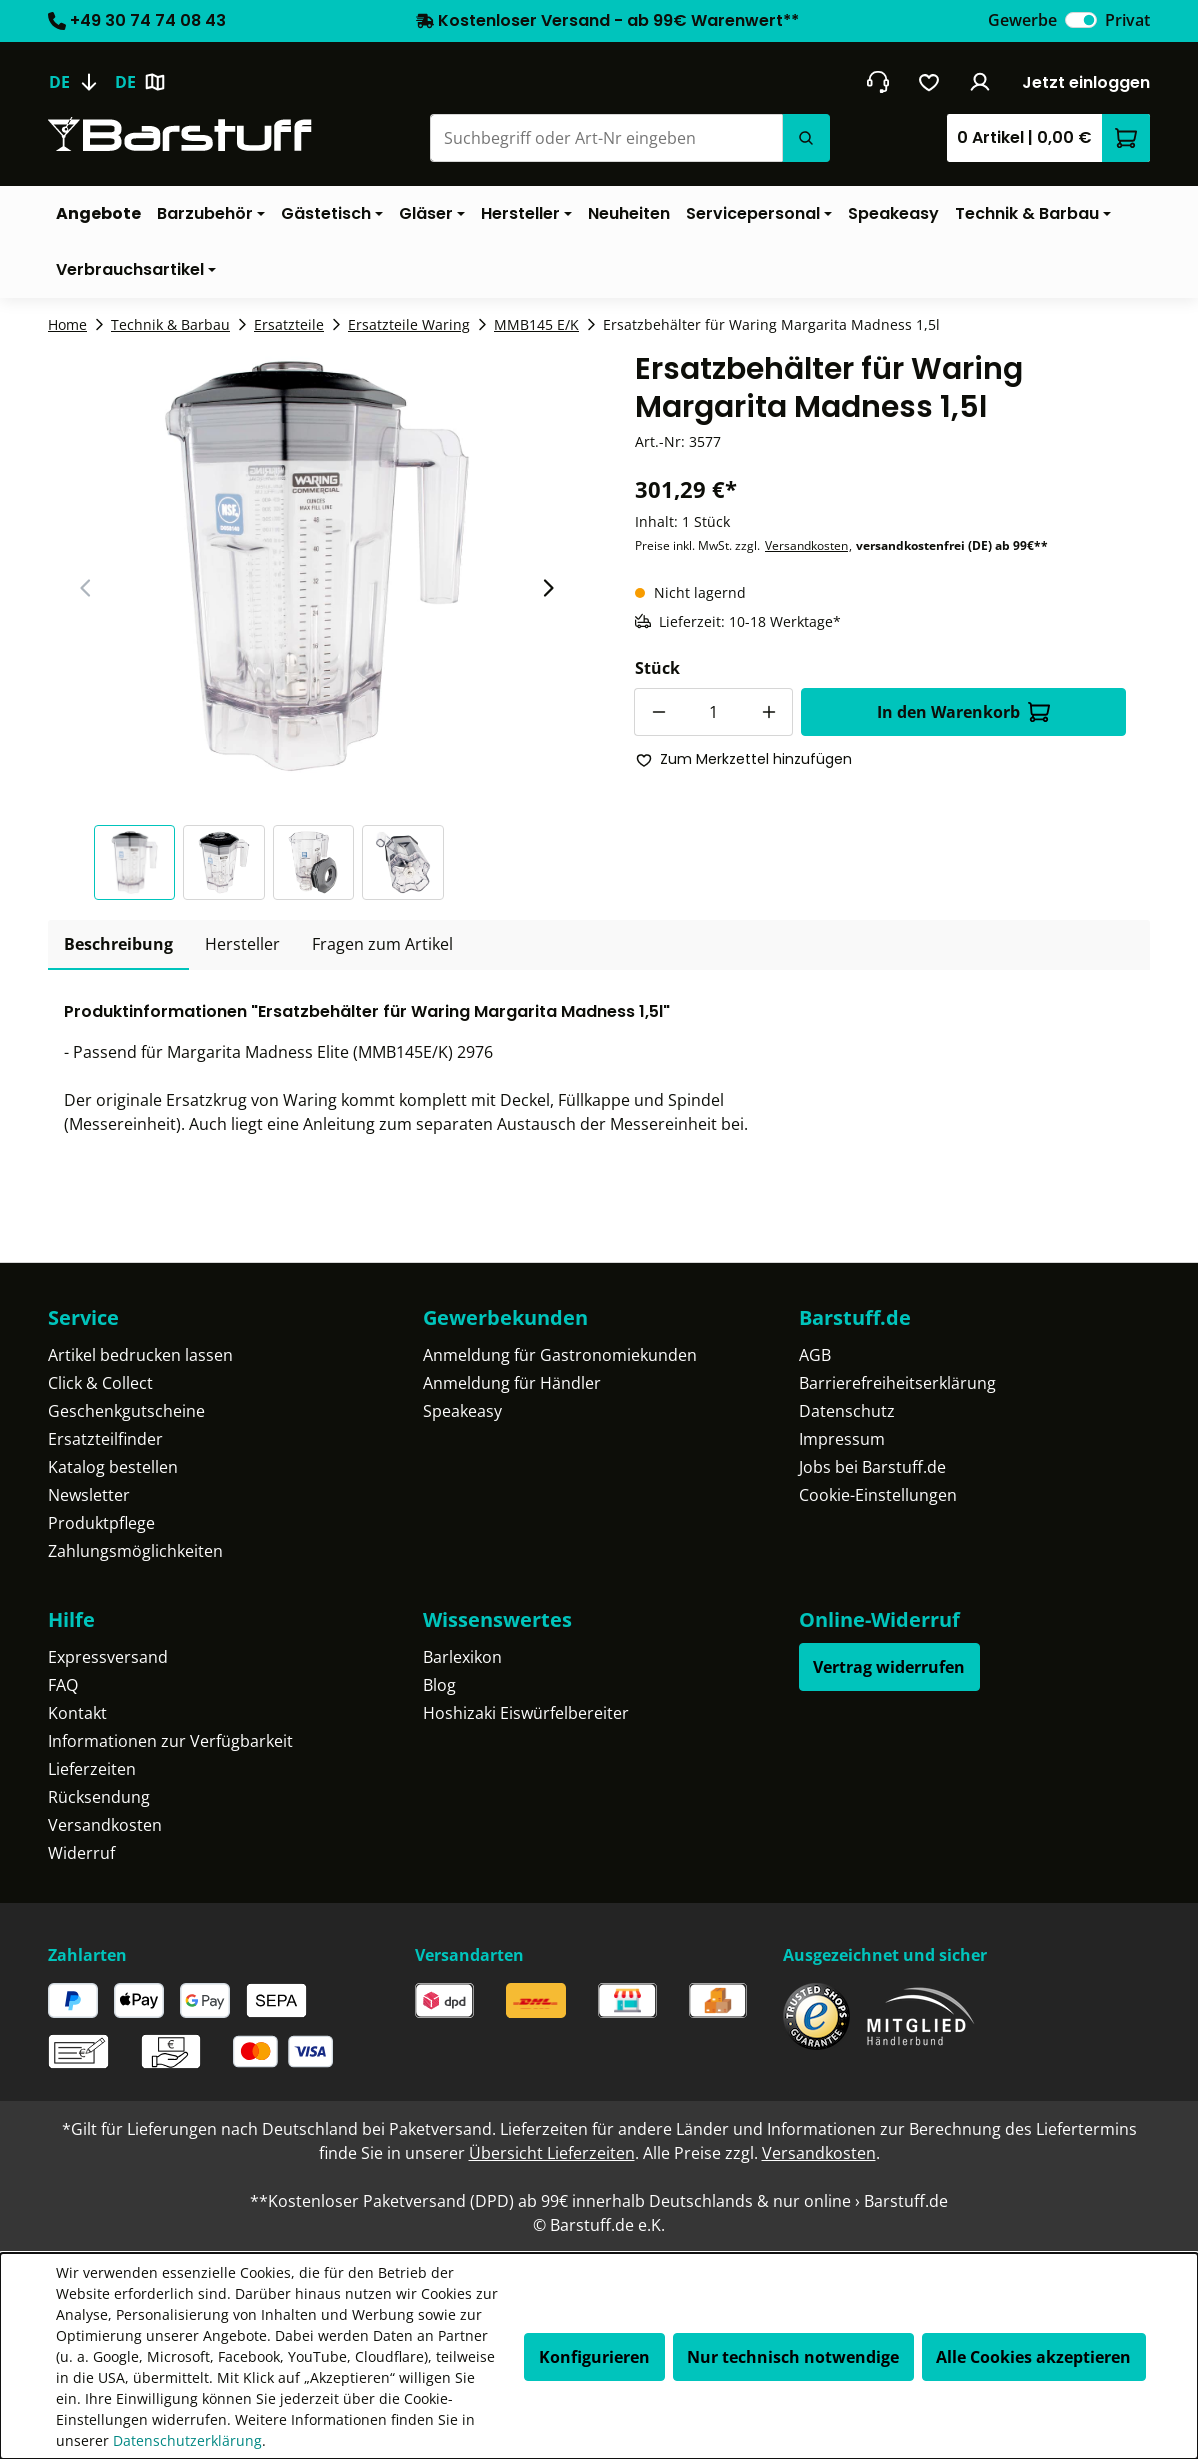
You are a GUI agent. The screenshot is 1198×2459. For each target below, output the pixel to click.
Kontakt (77, 1713)
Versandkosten (806, 545)
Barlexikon (462, 1657)
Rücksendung (99, 1797)
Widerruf (81, 1853)
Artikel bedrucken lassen (140, 1355)
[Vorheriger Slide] (86, 588)
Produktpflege (101, 1523)
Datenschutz (847, 1411)
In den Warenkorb (963, 712)
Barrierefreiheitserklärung (897, 1383)
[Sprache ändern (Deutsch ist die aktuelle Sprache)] (81, 82)
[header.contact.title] (877, 82)
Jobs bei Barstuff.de (872, 1467)
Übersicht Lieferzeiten (552, 2153)
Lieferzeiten (92, 1769)
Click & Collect (100, 1383)
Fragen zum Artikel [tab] (382, 944)
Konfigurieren (594, 2357)
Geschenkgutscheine (126, 1411)
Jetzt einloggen (1086, 82)
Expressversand (108, 1657)
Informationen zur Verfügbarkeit (170, 1741)
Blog (439, 1685)
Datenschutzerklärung (187, 2440)
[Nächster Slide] (548, 588)
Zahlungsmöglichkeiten (135, 1551)
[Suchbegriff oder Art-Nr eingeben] (606, 138)
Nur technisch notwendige (793, 2357)
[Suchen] (806, 138)
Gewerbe (1022, 20)
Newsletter (89, 1495)
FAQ (63, 1685)
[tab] (118, 945)
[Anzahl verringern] (658, 712)
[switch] (1081, 20)
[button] (139, 862)
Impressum (842, 1439)
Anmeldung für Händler (512, 1383)
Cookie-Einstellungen (878, 1495)
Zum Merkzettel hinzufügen (744, 759)
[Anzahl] (713, 712)
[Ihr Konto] (980, 82)
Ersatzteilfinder (105, 1439)
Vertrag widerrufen (889, 1667)
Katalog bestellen (113, 1467)
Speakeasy (462, 1411)
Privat (1127, 20)
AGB (815, 1355)
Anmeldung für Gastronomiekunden (560, 1355)
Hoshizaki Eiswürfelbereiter (526, 1713)
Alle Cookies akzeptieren (1033, 2357)
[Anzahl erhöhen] (769, 712)
